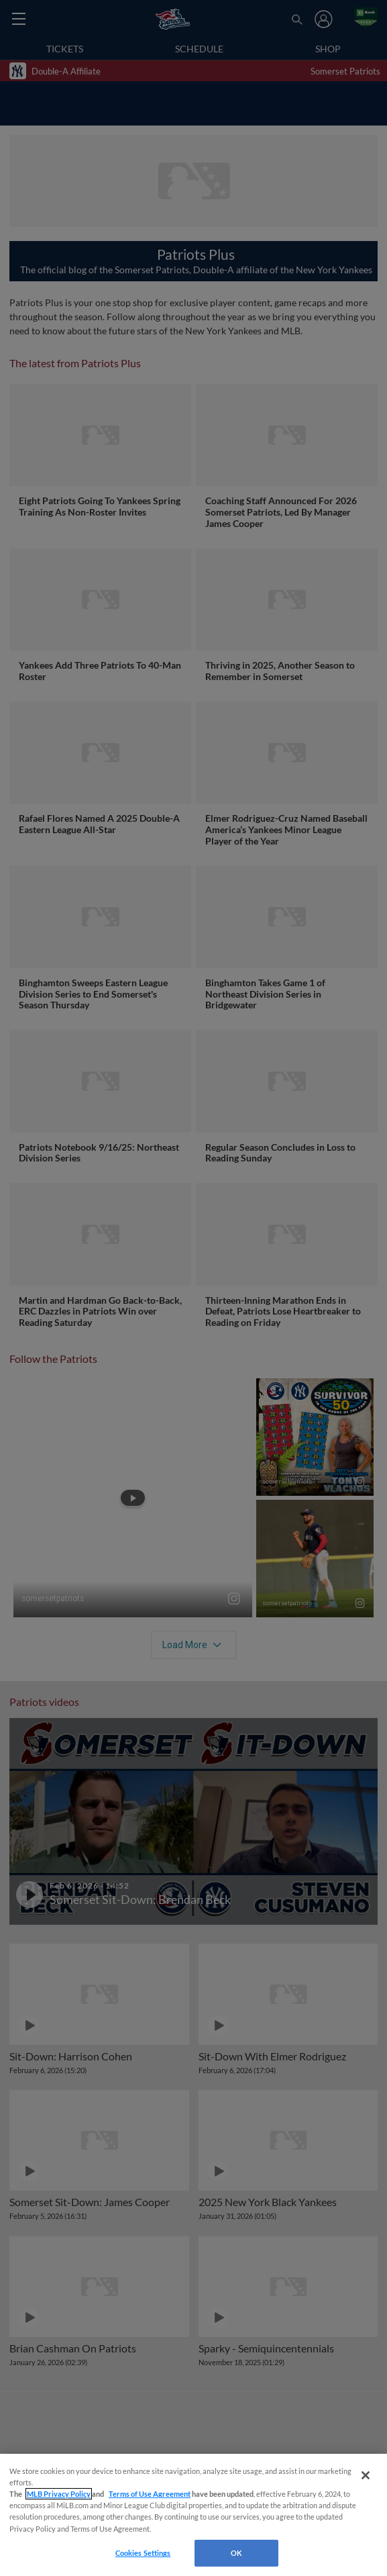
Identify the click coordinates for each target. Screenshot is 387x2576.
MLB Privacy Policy (59, 2493)
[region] (193, 2515)
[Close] (365, 2475)
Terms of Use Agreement (149, 2493)
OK (236, 2552)
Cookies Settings (143, 2552)
